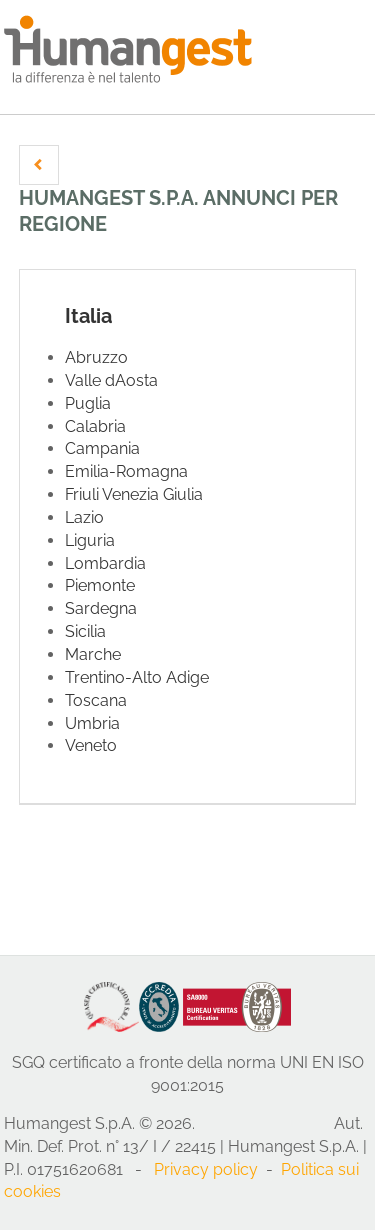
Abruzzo (96, 357)
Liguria (90, 540)
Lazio (84, 517)
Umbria (92, 723)
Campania (102, 448)
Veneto (91, 745)
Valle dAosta (111, 380)
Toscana (96, 700)
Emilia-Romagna (126, 471)
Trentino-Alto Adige (137, 677)
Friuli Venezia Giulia (134, 494)
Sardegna (101, 608)
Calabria (95, 426)
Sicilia (85, 631)
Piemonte (100, 585)
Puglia (88, 403)
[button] (39, 165)
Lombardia (105, 563)
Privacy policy (206, 1169)
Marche (93, 654)
